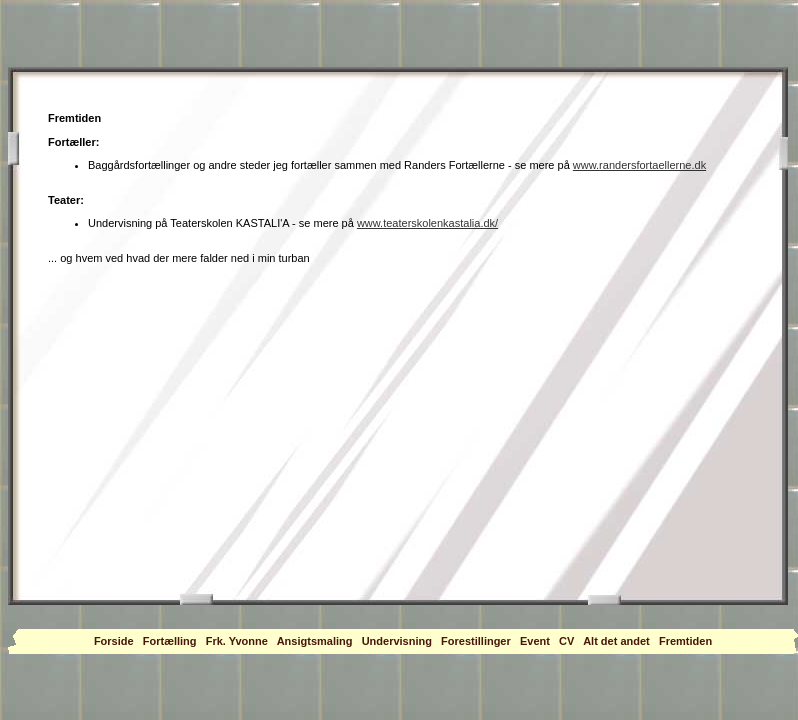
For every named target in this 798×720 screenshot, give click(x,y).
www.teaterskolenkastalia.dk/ (427, 223)
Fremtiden (685, 641)
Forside (114, 641)
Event (535, 641)
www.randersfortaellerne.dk (639, 165)
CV (566, 641)
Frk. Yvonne (237, 641)
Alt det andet (616, 641)
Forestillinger (476, 641)
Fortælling (170, 641)
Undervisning (397, 641)
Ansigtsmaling (315, 641)
